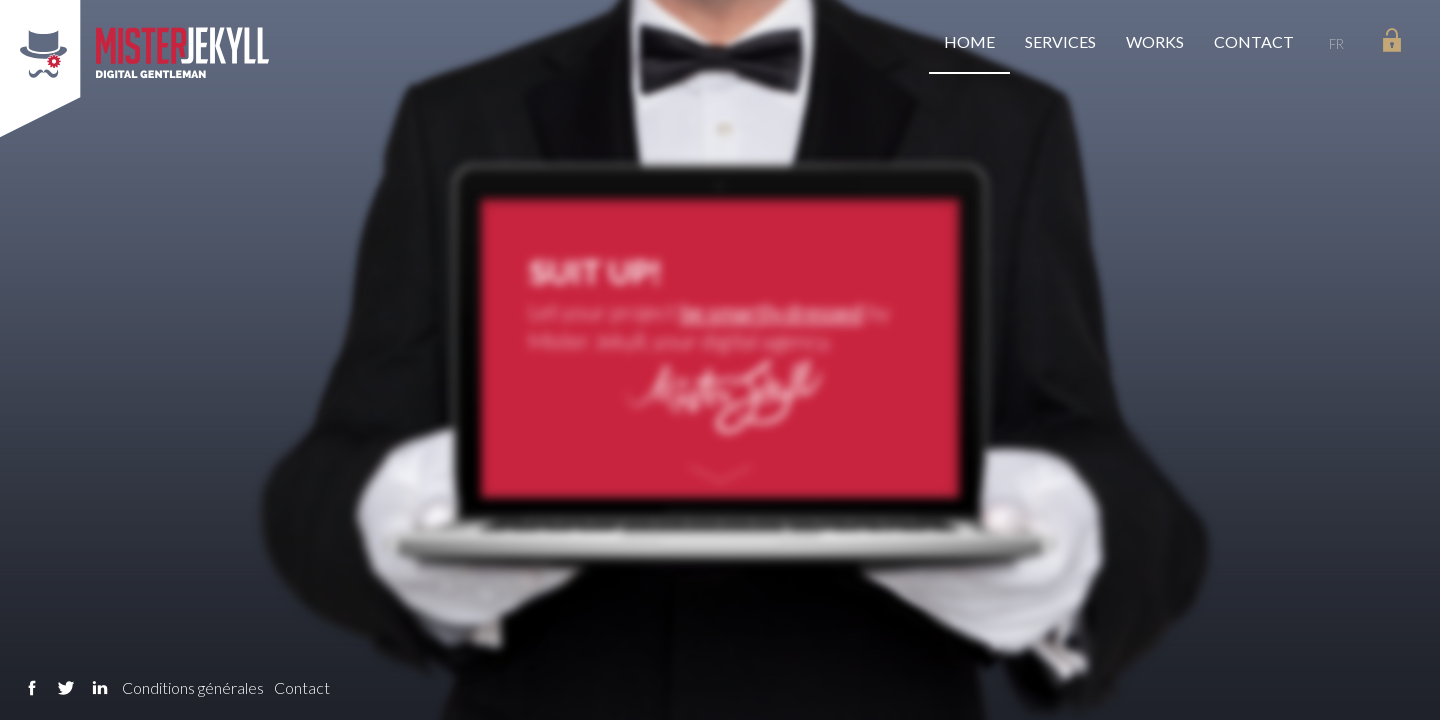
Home (969, 41)
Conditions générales (193, 687)
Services (1060, 41)
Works (1155, 41)
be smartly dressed (771, 311)
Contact (1254, 41)
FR (1336, 44)
